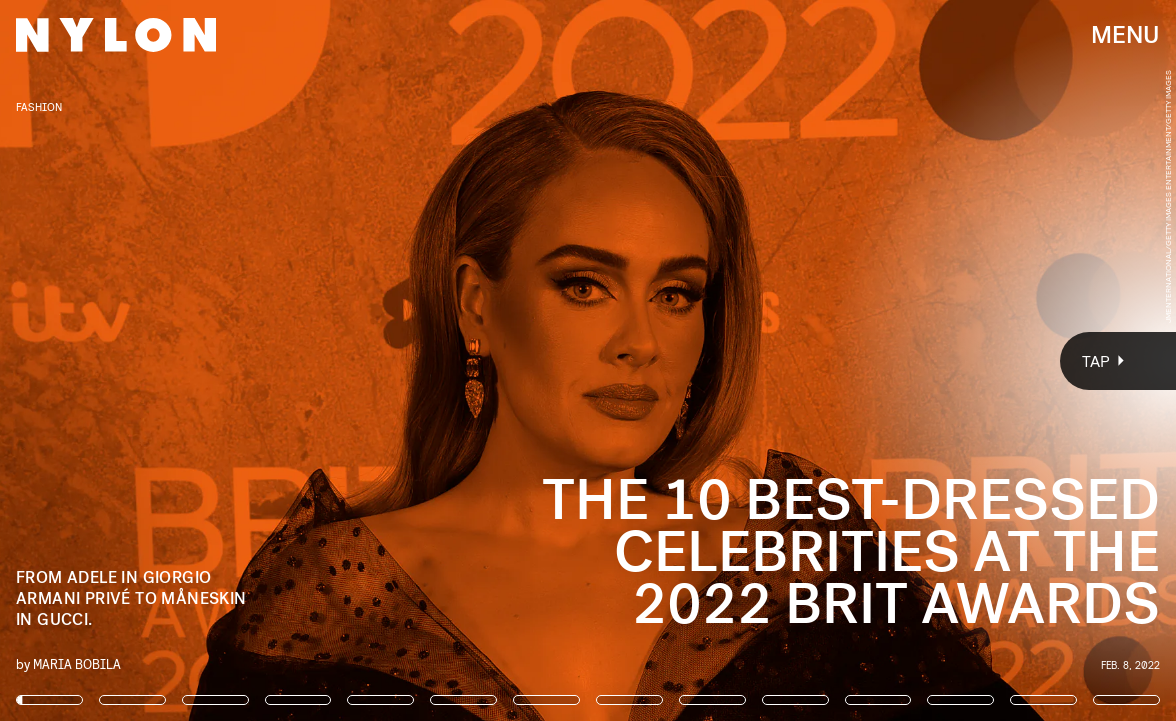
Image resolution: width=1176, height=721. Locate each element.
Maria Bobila (77, 663)
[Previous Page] (194, 360)
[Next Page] (782, 360)
